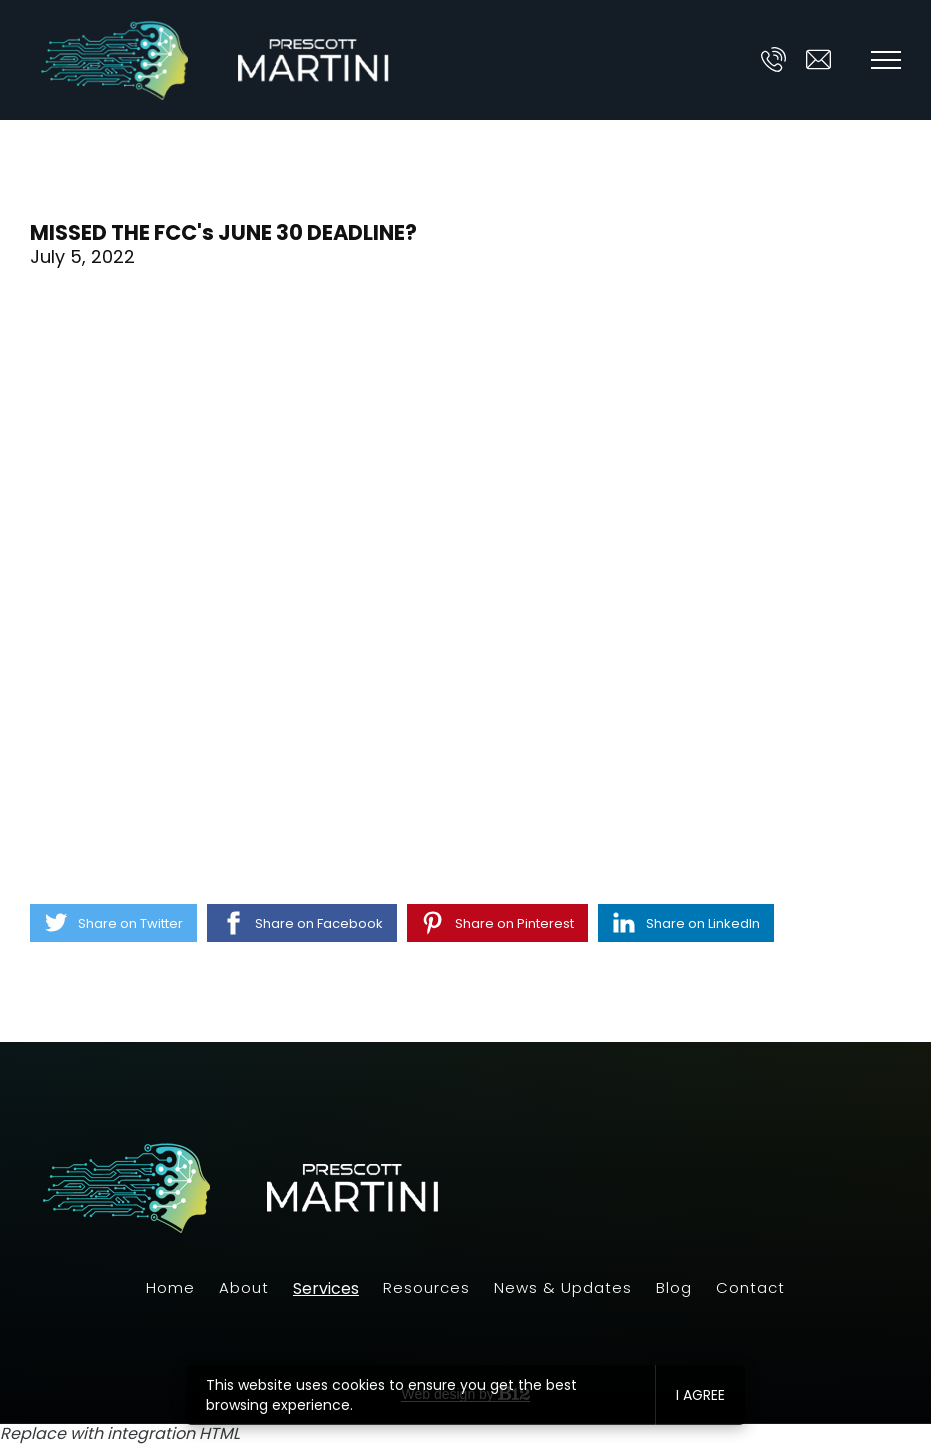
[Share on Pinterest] (497, 923)
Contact (750, 1287)
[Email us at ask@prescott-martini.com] (818, 59)
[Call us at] (773, 59)
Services (326, 1289)
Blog (674, 1287)
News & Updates (563, 1287)
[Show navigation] (886, 60)
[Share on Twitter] (113, 923)
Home (170, 1287)
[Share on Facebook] (302, 923)
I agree (700, 1395)
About (244, 1287)
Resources (426, 1287)
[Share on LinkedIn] (686, 923)
